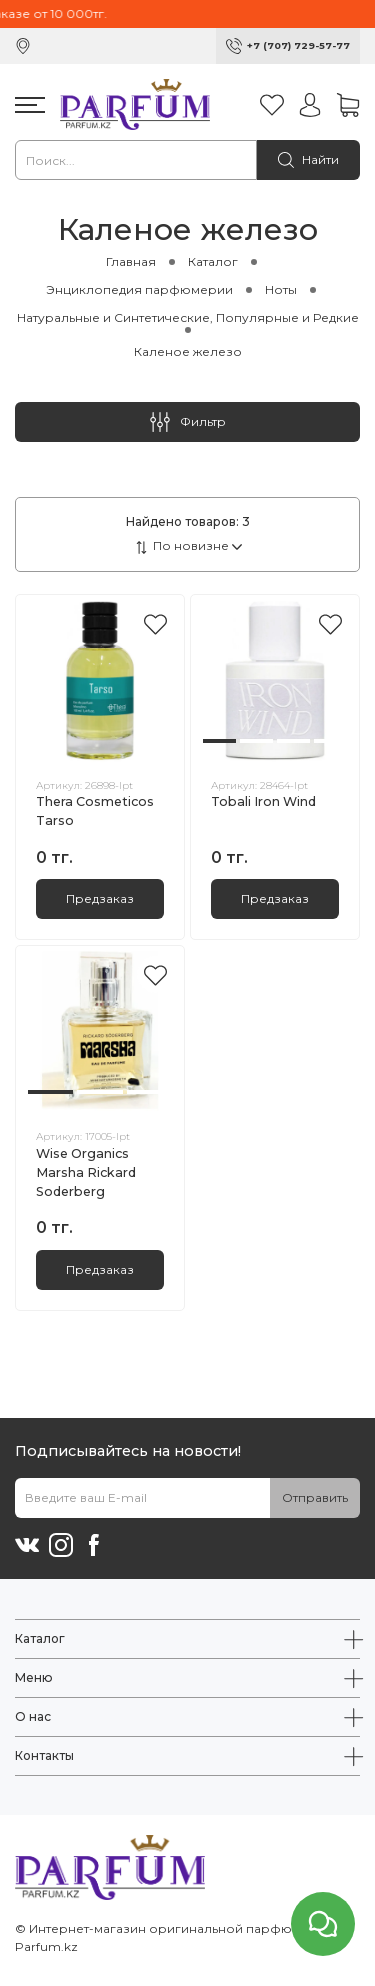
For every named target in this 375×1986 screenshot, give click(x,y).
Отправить (315, 1497)
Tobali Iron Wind (263, 801)
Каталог (213, 261)
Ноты (281, 289)
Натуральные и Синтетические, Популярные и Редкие (188, 317)
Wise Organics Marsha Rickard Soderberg (86, 1172)
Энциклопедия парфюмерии (139, 289)
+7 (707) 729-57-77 (298, 45)
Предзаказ (100, 898)
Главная (131, 261)
